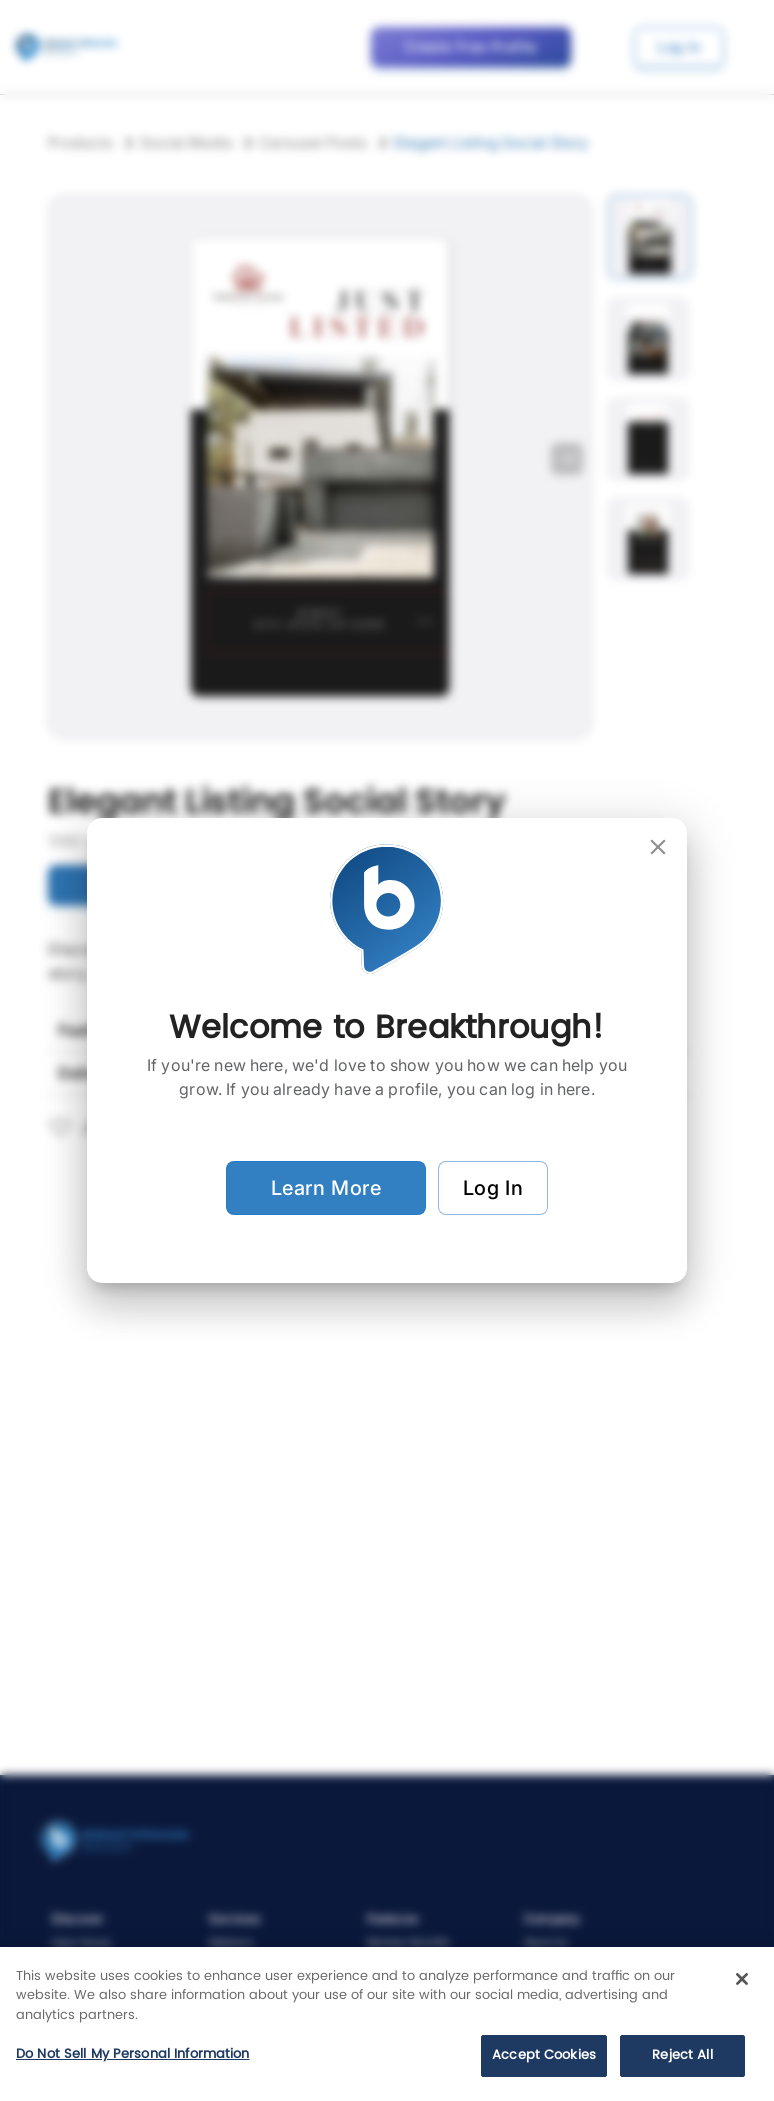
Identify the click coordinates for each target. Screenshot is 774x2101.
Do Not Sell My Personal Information (133, 2054)
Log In (493, 1188)
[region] (387, 2024)
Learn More (326, 1188)
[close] (658, 847)
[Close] (742, 1979)
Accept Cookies (544, 2055)
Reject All (682, 2055)
